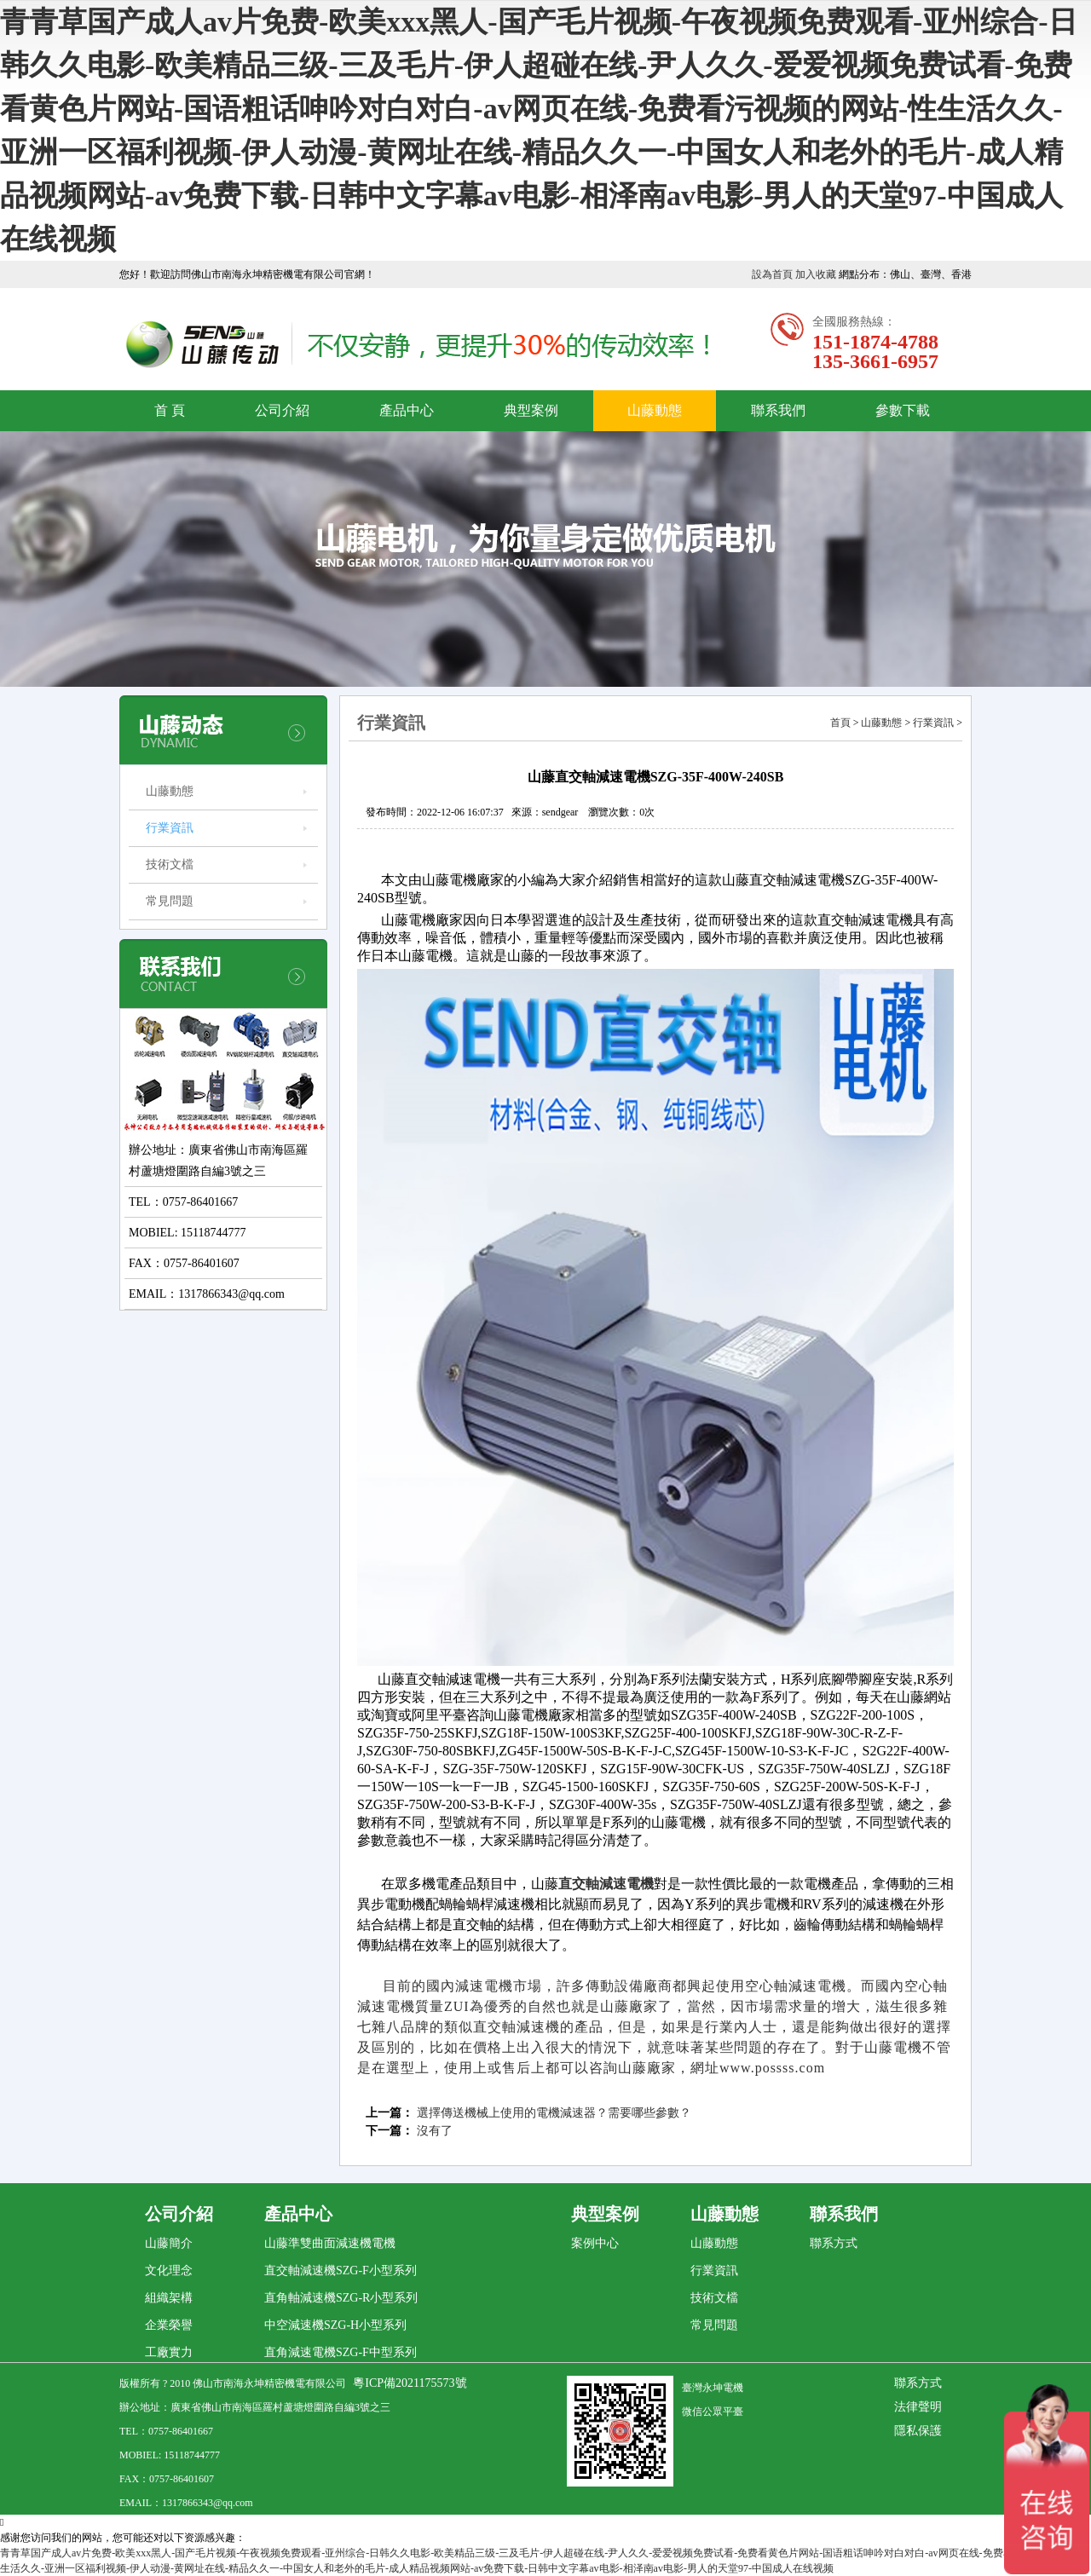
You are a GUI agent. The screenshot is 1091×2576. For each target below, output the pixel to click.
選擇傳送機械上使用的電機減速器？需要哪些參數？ (554, 2112)
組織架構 (169, 2297)
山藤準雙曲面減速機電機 (329, 2243)
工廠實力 (169, 2352)
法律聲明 (918, 2406)
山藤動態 (654, 410)
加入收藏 (815, 274)
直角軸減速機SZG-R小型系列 (341, 2297)
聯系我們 (778, 410)
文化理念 (169, 2270)
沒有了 (435, 2130)
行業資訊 (169, 827)
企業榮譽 (169, 2325)
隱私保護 (918, 2430)
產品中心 (406, 410)
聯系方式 (833, 2243)
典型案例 (531, 410)
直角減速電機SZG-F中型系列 (340, 2352)
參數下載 (902, 410)
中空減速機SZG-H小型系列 (335, 2325)
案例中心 (595, 2243)
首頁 (840, 723)
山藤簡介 (169, 2243)
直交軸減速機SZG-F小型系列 (340, 2270)
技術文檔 (169, 864)
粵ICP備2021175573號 (409, 2383)
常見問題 (169, 901)
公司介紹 (282, 410)
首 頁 (169, 410)
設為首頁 (772, 274)
